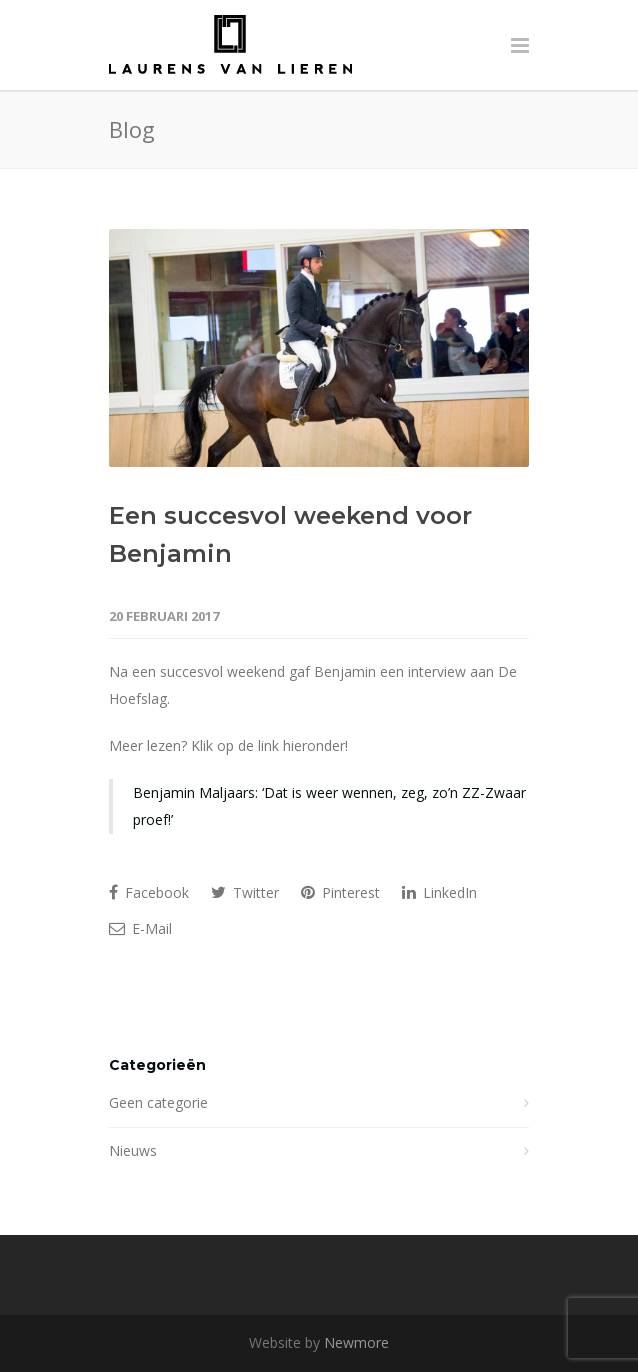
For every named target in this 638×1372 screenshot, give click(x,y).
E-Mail (140, 928)
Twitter (245, 892)
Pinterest (340, 892)
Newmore (356, 1342)
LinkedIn (439, 892)
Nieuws (133, 1150)
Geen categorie (158, 1102)
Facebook (149, 892)
